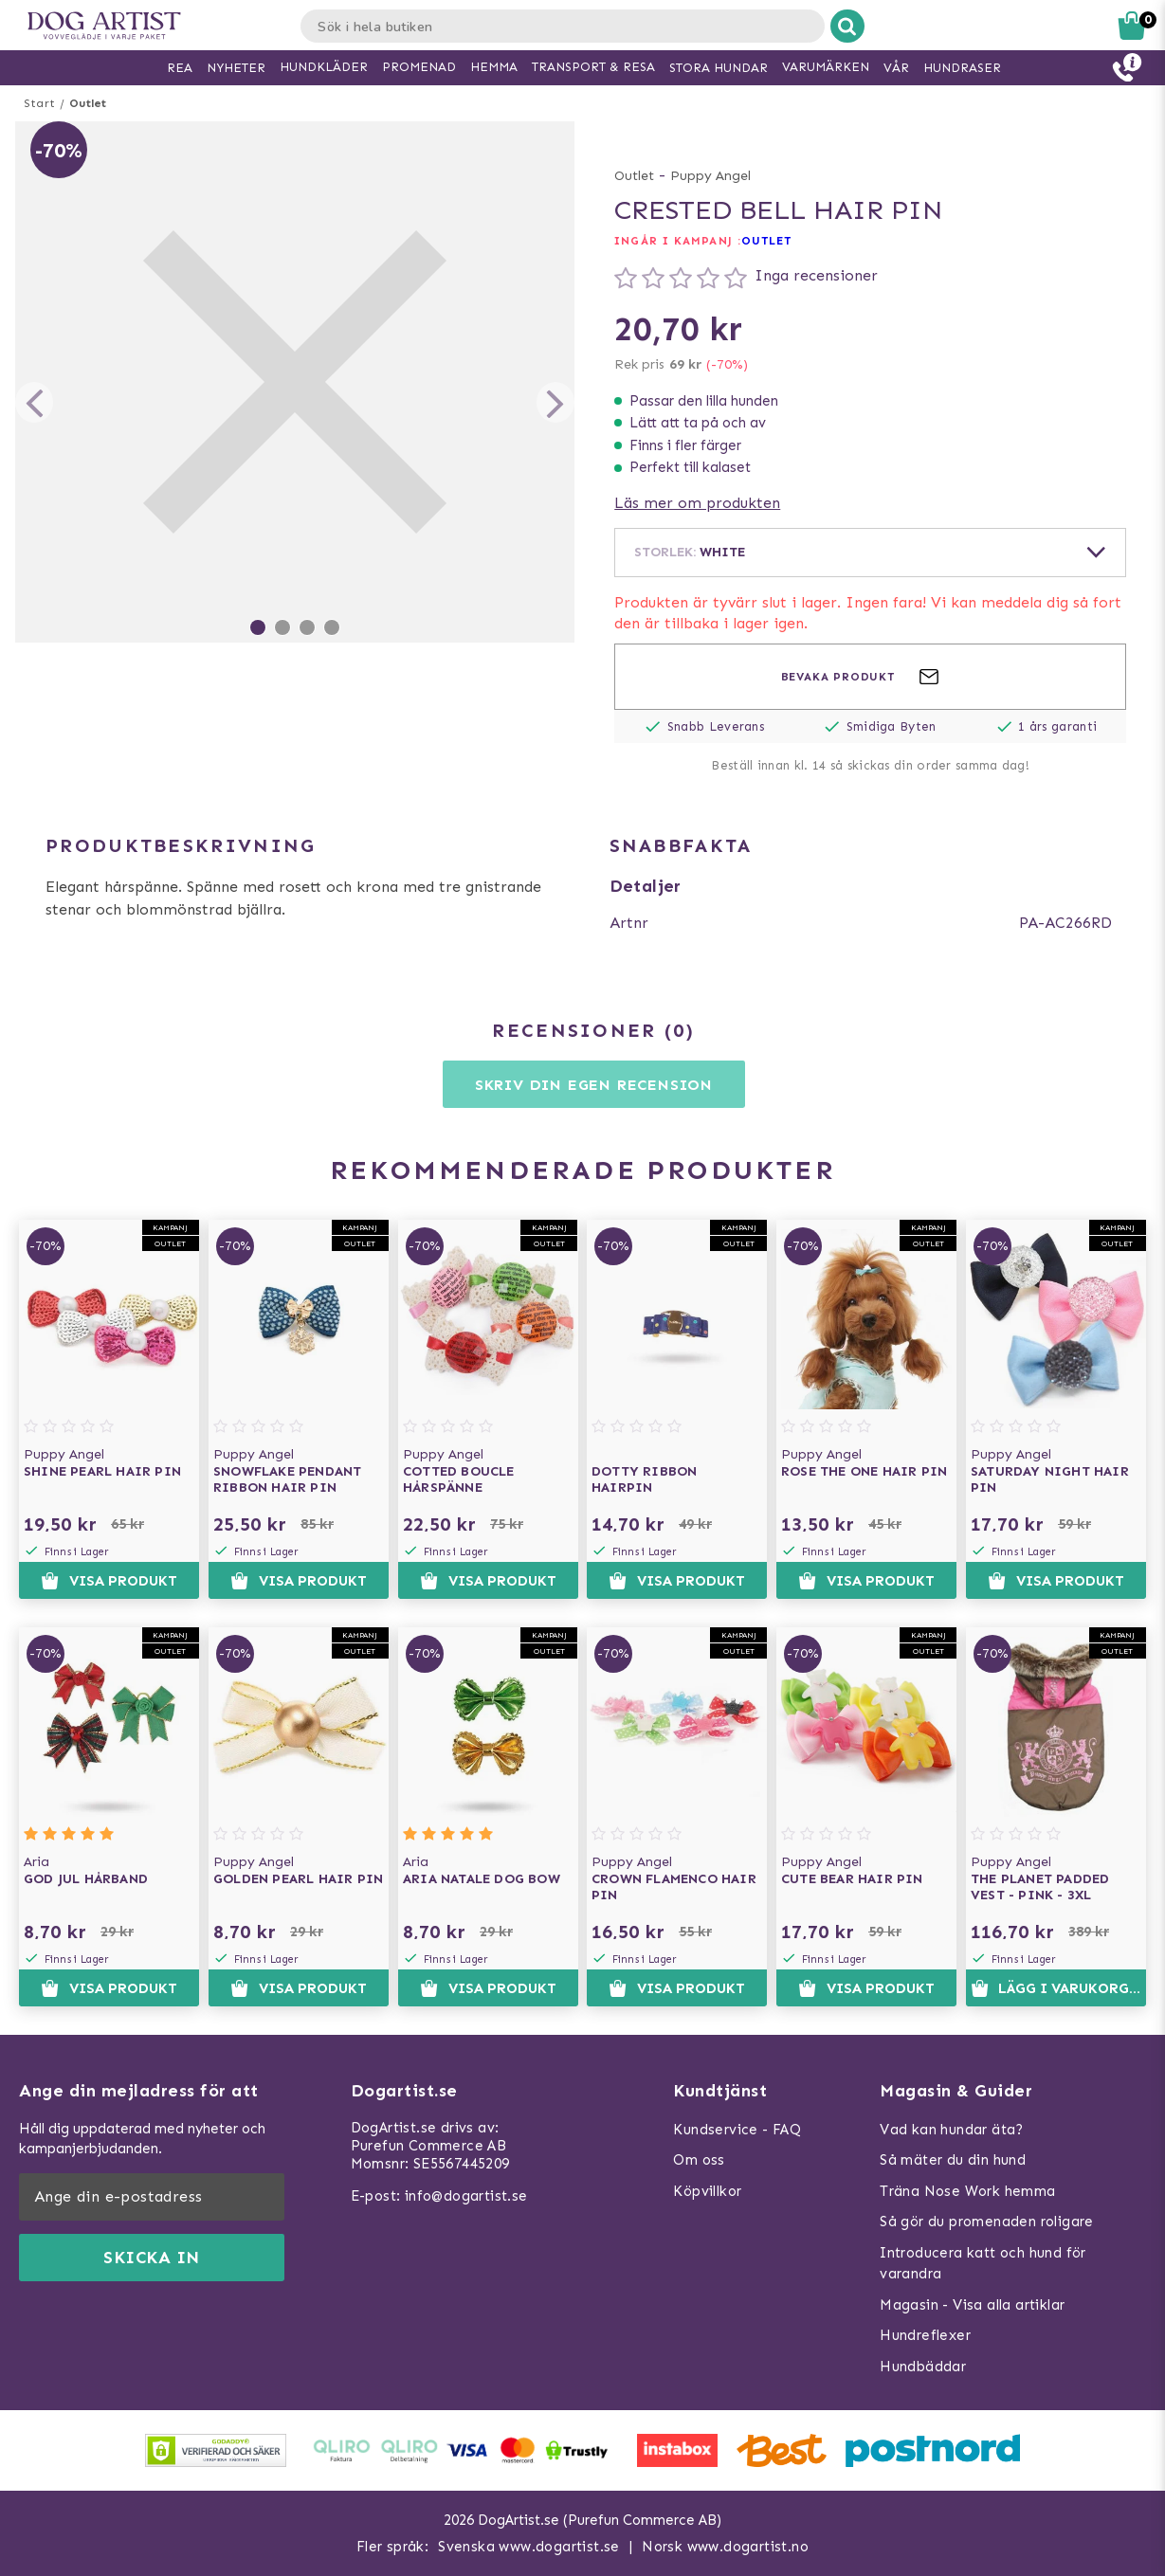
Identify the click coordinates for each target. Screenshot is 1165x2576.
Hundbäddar (923, 2366)
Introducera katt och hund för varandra (983, 2263)
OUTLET (766, 240)
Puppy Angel (710, 176)
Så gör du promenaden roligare (987, 2221)
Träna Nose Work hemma (967, 2191)
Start (39, 103)
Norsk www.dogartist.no (725, 2546)
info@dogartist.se (466, 2195)
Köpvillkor (707, 2191)
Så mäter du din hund (953, 2159)
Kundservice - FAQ (737, 2129)
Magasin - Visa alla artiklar (972, 2304)
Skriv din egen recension (594, 1085)
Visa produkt (108, 1580)
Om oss (698, 2159)
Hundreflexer (925, 2335)
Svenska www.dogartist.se (529, 2546)
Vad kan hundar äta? (952, 2129)
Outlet (87, 103)
